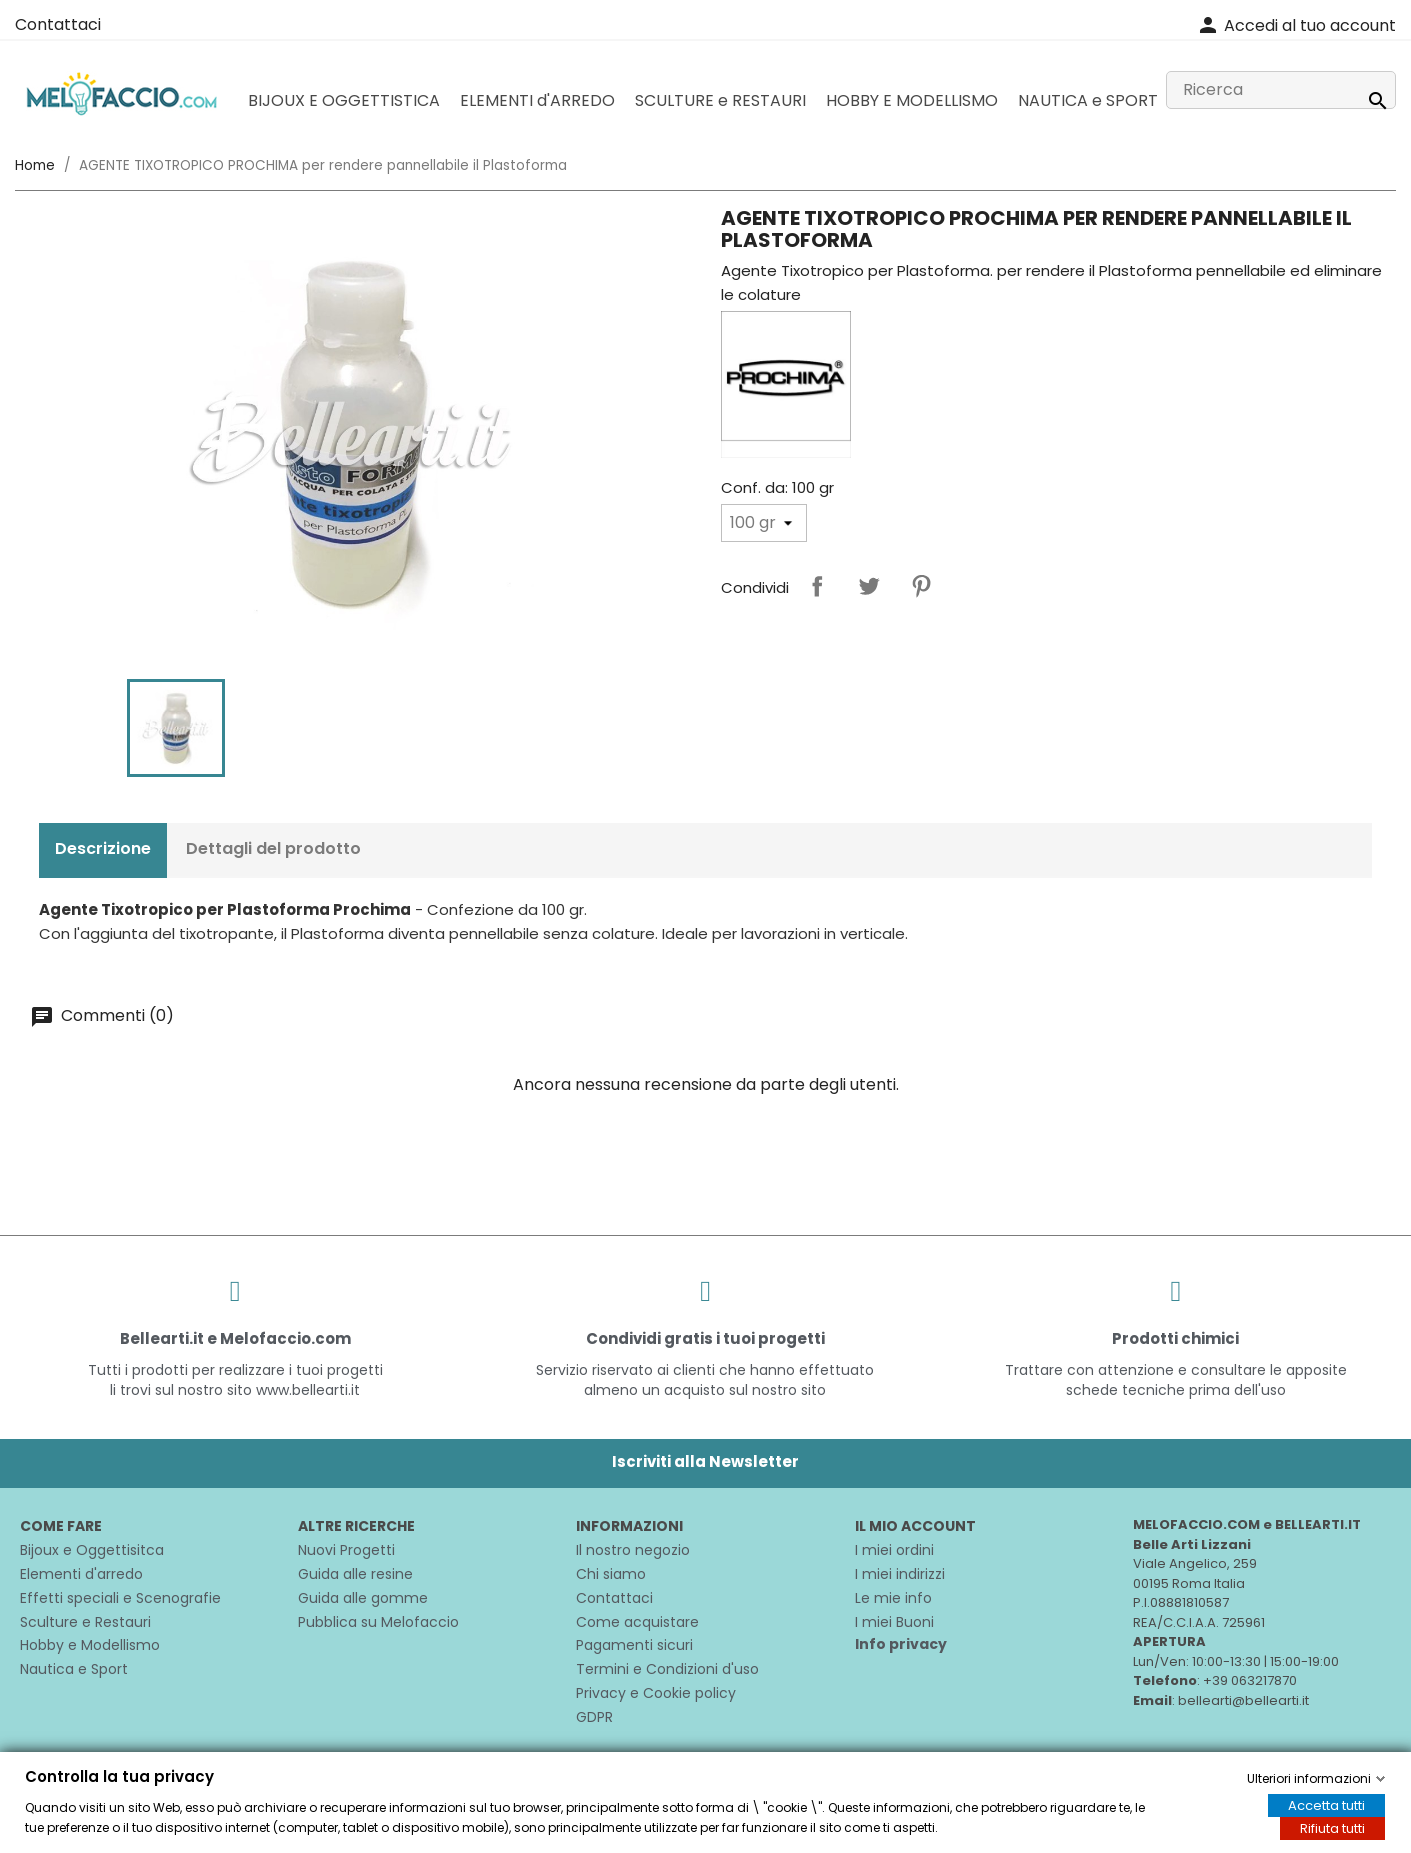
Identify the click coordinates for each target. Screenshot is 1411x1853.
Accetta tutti (1326, 1805)
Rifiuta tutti (1332, 1828)
